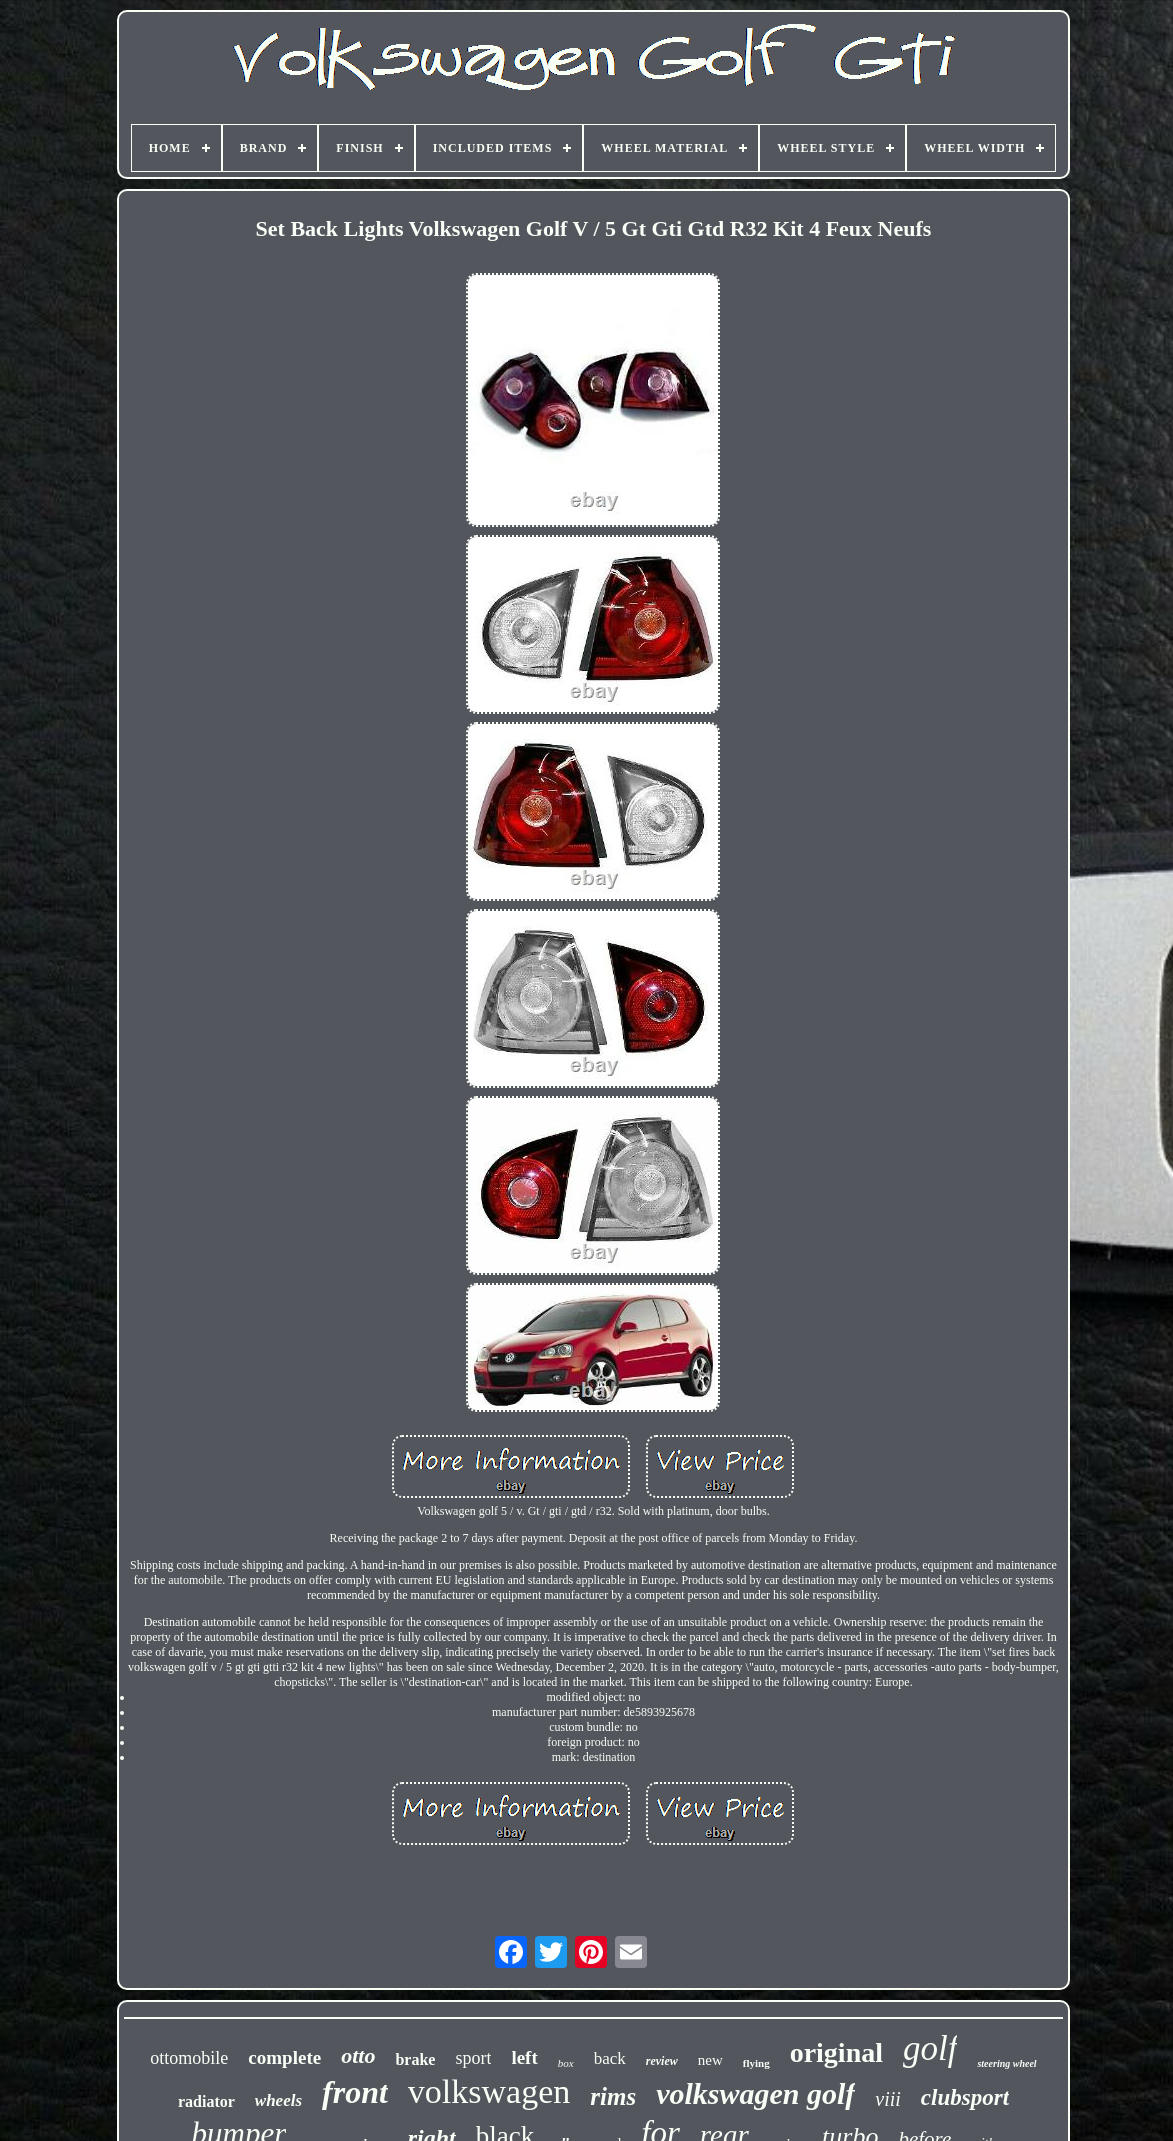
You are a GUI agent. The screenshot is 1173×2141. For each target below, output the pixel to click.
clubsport (965, 2097)
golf (930, 2048)
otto (358, 2055)
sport (473, 2058)
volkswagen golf (755, 2093)
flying (756, 2063)
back (610, 2058)
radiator (206, 2101)
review (662, 2061)
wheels (278, 2100)
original (836, 2052)
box (566, 2063)
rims (613, 2096)
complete (284, 2057)
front (355, 2092)
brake (415, 2059)
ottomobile (189, 2058)
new (710, 2060)
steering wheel (1006, 2063)
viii (888, 2099)
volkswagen (489, 2091)
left (524, 2057)
